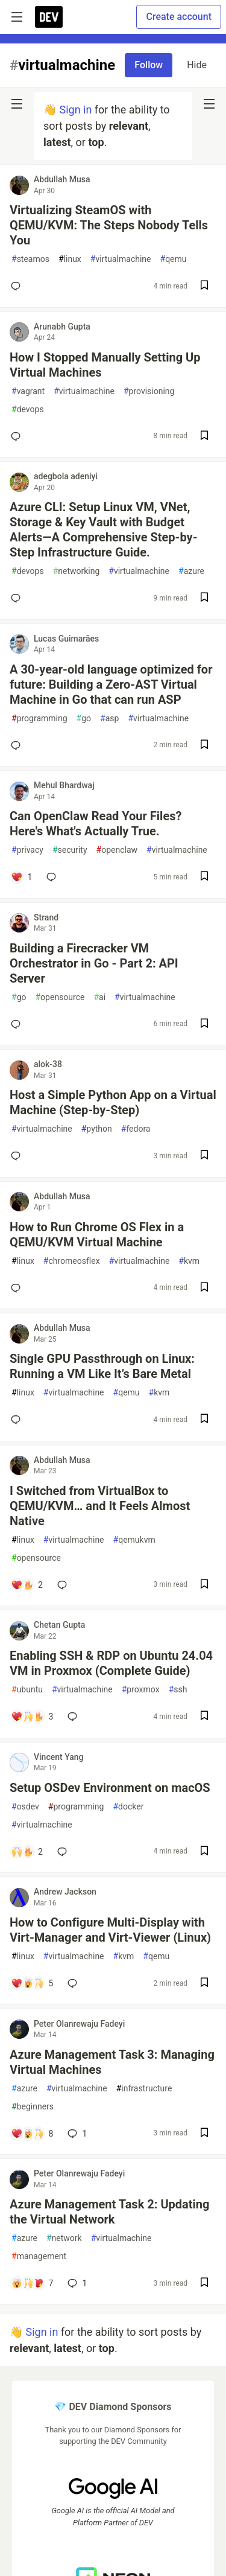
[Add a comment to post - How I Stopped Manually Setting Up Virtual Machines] (18, 436)
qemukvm (134, 1540)
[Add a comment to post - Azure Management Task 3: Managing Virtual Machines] (32, 2133)
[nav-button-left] (17, 104)
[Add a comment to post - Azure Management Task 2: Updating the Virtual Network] (32, 2283)
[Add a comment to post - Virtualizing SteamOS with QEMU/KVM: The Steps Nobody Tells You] (18, 286)
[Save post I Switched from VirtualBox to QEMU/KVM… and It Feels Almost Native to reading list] (204, 1585)
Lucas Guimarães (66, 638)
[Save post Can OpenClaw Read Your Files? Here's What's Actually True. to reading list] (204, 877)
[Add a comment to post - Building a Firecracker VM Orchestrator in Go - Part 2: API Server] (18, 1024)
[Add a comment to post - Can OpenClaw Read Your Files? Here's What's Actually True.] (21, 877)
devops (27, 409)
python (96, 1129)
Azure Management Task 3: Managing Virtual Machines (112, 2062)
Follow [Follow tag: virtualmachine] (148, 65)
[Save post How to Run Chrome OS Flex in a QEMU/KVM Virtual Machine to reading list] (204, 1288)
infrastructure (144, 2088)
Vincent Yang (59, 1757)
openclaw (117, 850)
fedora (136, 1129)
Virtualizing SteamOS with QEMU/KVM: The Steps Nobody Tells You (109, 225)
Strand (46, 917)
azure (191, 571)
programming (39, 718)
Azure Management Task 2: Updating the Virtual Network (109, 2212)
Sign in (75, 109)
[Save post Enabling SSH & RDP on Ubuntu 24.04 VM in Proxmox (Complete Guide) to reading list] (204, 1716)
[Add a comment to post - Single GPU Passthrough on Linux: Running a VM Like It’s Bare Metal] (18, 1419)
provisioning (149, 391)
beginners (32, 2106)
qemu (173, 259)
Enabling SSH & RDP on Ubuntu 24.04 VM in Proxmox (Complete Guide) (111, 1663)
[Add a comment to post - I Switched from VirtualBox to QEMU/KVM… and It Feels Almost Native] (27, 1585)
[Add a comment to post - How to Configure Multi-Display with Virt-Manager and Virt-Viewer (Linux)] (32, 1983)
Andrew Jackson (65, 1891)
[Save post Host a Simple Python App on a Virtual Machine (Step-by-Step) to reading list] (204, 1156)
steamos (30, 259)
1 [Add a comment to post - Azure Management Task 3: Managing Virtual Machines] (76, 2133)
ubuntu (27, 1689)
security (69, 850)
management (38, 2256)
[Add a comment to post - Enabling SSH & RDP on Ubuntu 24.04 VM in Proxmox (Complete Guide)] (32, 1716)
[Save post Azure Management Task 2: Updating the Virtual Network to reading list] (204, 2283)
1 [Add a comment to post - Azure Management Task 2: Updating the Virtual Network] (76, 2283)
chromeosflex (71, 1261)
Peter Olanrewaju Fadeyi (79, 2024)
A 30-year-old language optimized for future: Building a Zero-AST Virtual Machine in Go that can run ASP (111, 684)
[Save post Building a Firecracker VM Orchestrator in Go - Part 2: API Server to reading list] (204, 1024)
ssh (178, 1689)
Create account (179, 16)
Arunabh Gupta (62, 326)
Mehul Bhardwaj (64, 785)
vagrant (28, 391)
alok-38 (48, 1064)
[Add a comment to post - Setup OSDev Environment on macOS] (27, 1852)
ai (99, 997)
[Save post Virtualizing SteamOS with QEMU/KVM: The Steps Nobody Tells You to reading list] (204, 286)
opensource (59, 997)
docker (128, 1806)
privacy (27, 850)
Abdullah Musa (62, 179)
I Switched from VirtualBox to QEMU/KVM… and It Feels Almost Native (100, 1506)
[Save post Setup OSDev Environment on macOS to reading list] (204, 1852)
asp (109, 718)
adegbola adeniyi (66, 476)
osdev (25, 1806)
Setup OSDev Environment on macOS (110, 1788)
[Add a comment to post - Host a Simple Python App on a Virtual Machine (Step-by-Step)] (18, 1155)
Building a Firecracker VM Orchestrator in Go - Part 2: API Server (94, 963)
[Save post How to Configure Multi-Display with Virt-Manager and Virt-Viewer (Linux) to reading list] (204, 1983)
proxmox (141, 1689)
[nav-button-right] (209, 104)
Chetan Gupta (59, 1625)
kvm (188, 1261)
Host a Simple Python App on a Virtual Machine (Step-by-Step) (113, 1102)
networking (76, 571)
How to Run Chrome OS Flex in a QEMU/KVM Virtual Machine (97, 1234)
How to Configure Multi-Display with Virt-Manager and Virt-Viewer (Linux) (110, 1930)
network (64, 2238)
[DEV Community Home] (49, 17)
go (84, 718)
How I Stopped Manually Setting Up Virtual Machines (105, 365)
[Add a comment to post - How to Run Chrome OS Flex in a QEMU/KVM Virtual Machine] (18, 1288)
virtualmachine (120, 259)
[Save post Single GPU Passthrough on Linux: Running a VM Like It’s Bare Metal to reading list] (204, 1419)
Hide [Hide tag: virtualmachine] (197, 65)
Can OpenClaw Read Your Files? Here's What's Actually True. (95, 823)
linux (69, 259)
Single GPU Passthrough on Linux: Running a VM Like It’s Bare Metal (102, 1366)
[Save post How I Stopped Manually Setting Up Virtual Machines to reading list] (204, 436)
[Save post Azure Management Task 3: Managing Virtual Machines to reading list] (204, 2133)
